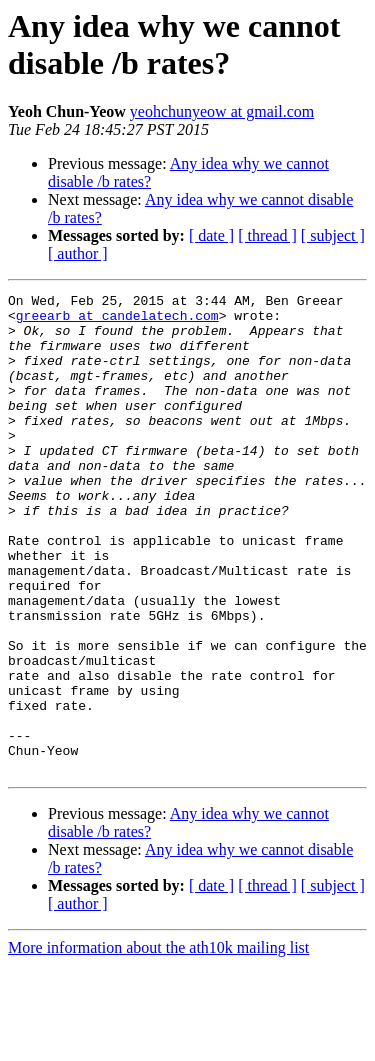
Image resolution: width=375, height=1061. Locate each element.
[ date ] (211, 235)
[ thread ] (267, 235)
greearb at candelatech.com (117, 321)
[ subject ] (333, 235)
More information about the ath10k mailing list (158, 1043)
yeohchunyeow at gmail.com (222, 111)
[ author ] (78, 253)
